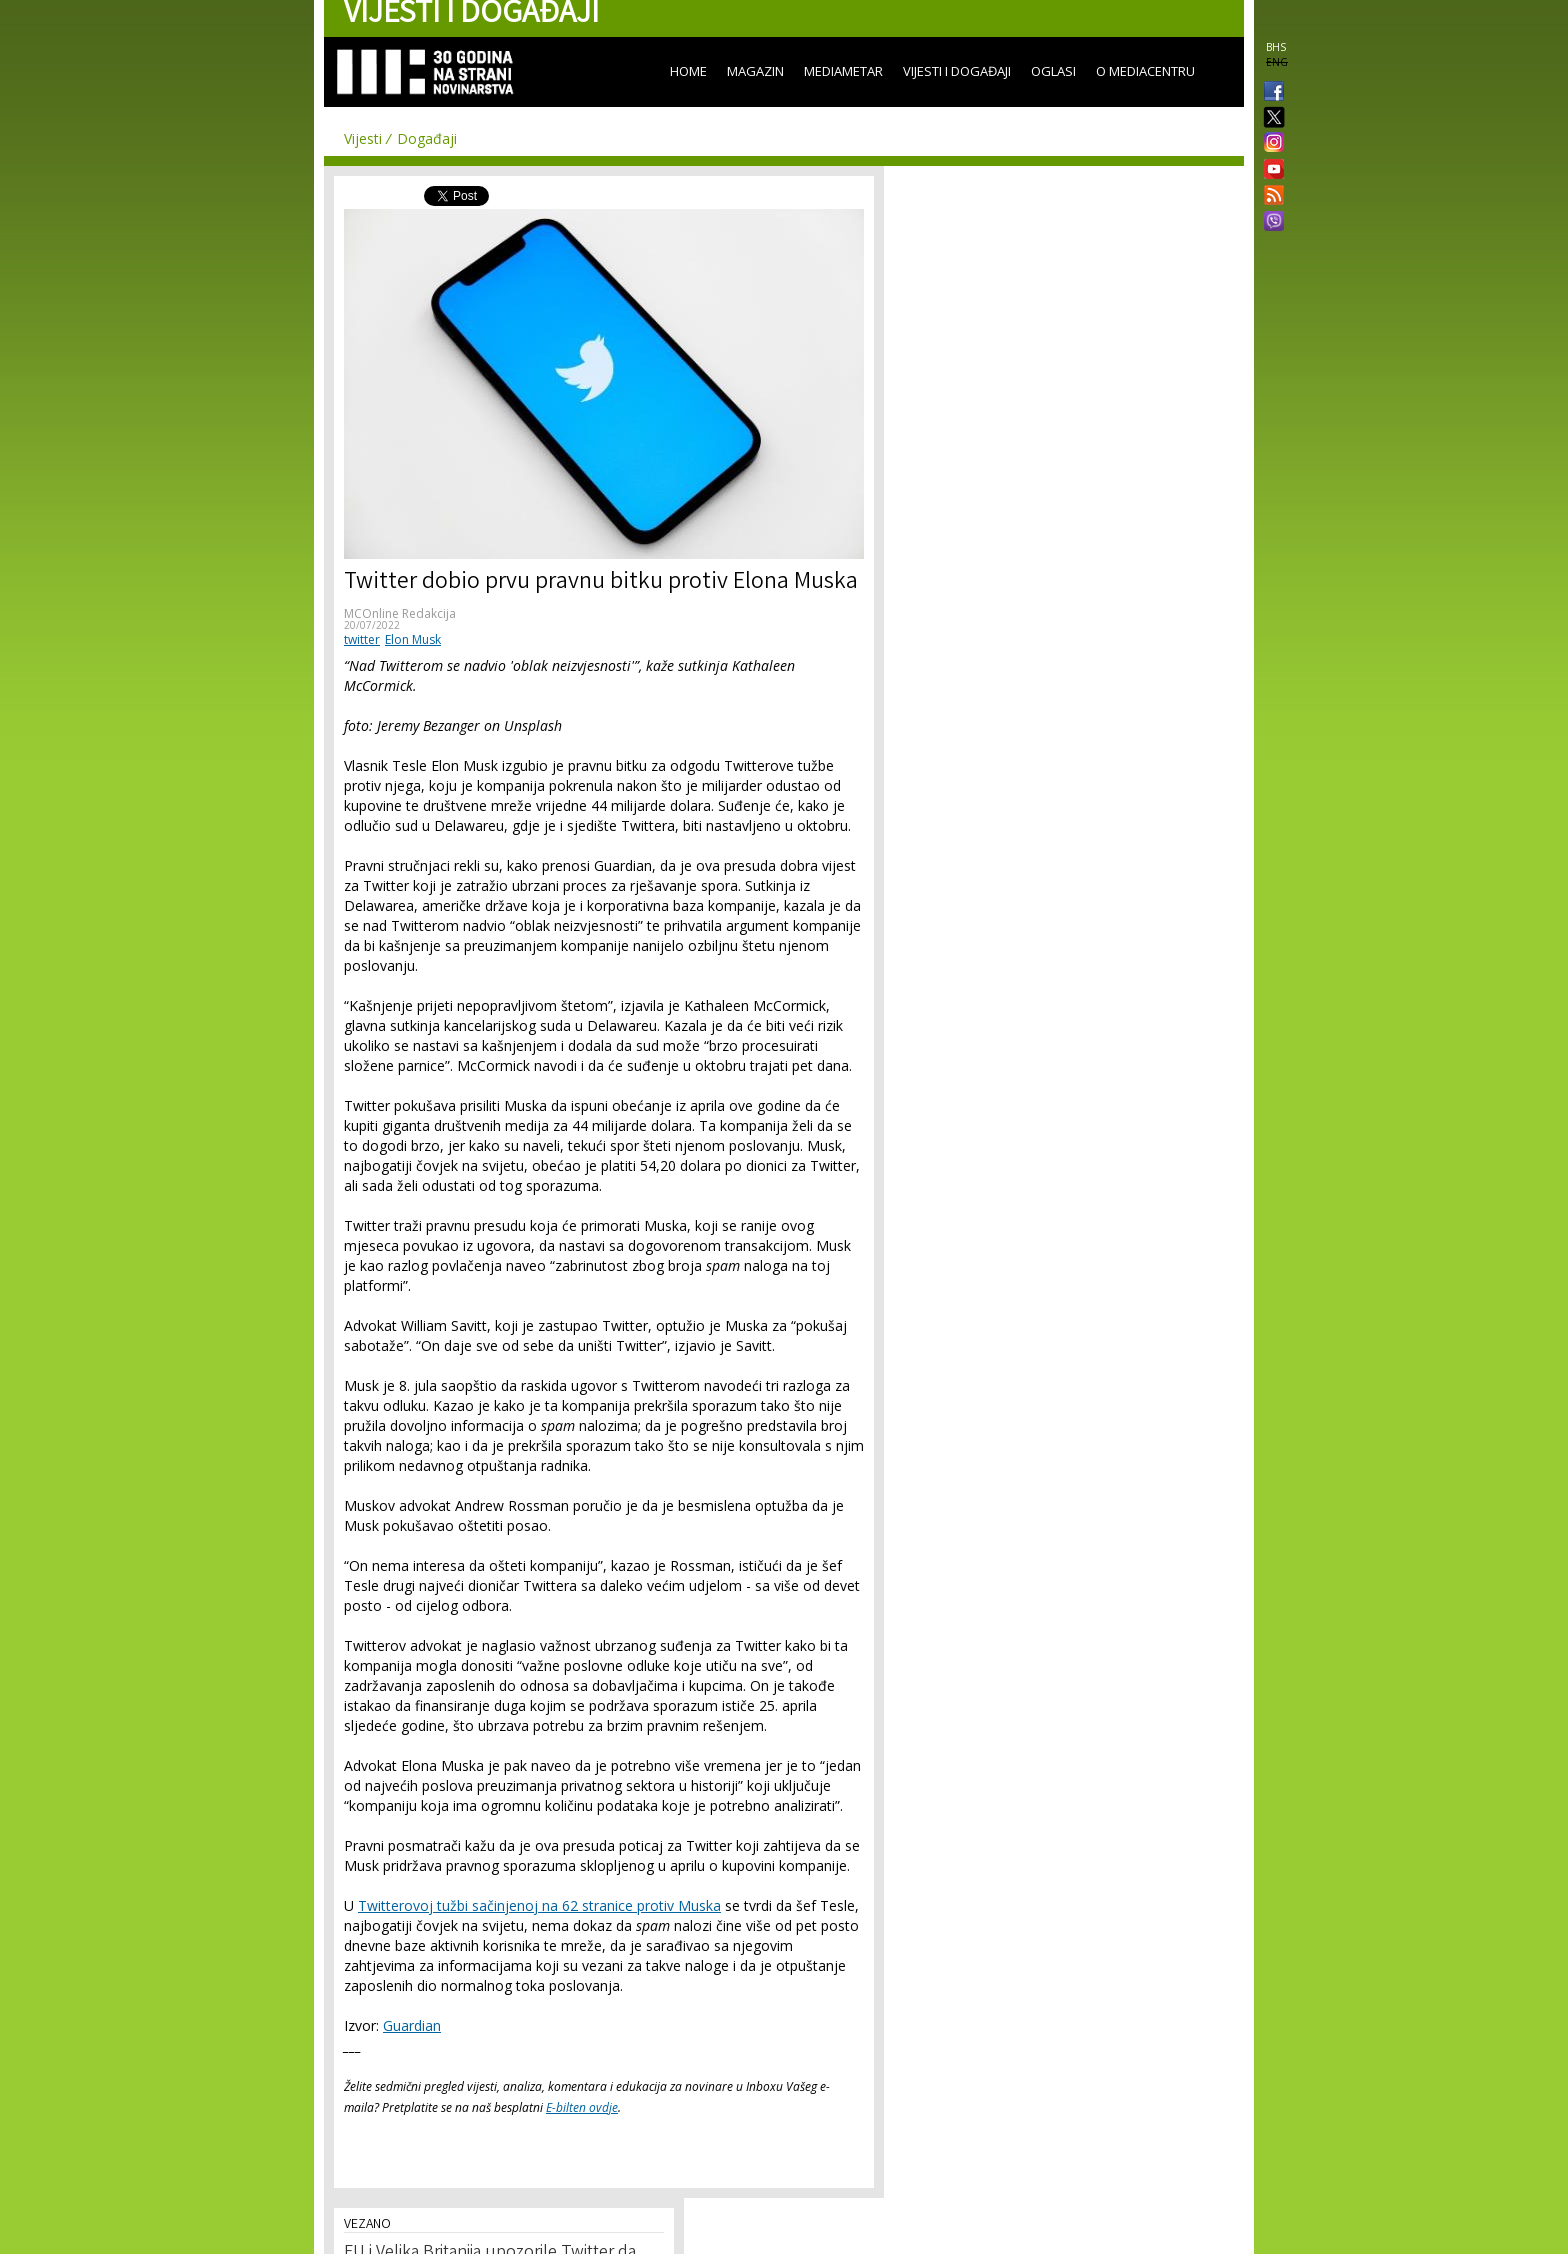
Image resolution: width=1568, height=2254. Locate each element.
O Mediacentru (1145, 71)
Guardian (412, 2025)
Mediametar (843, 71)
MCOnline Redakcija (400, 613)
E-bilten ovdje (582, 2107)
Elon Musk (413, 639)
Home (688, 71)
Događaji (427, 138)
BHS (1276, 47)
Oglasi (1053, 71)
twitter (362, 639)
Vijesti (363, 138)
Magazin (755, 71)
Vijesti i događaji (957, 71)
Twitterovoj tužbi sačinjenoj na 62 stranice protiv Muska (539, 1905)
